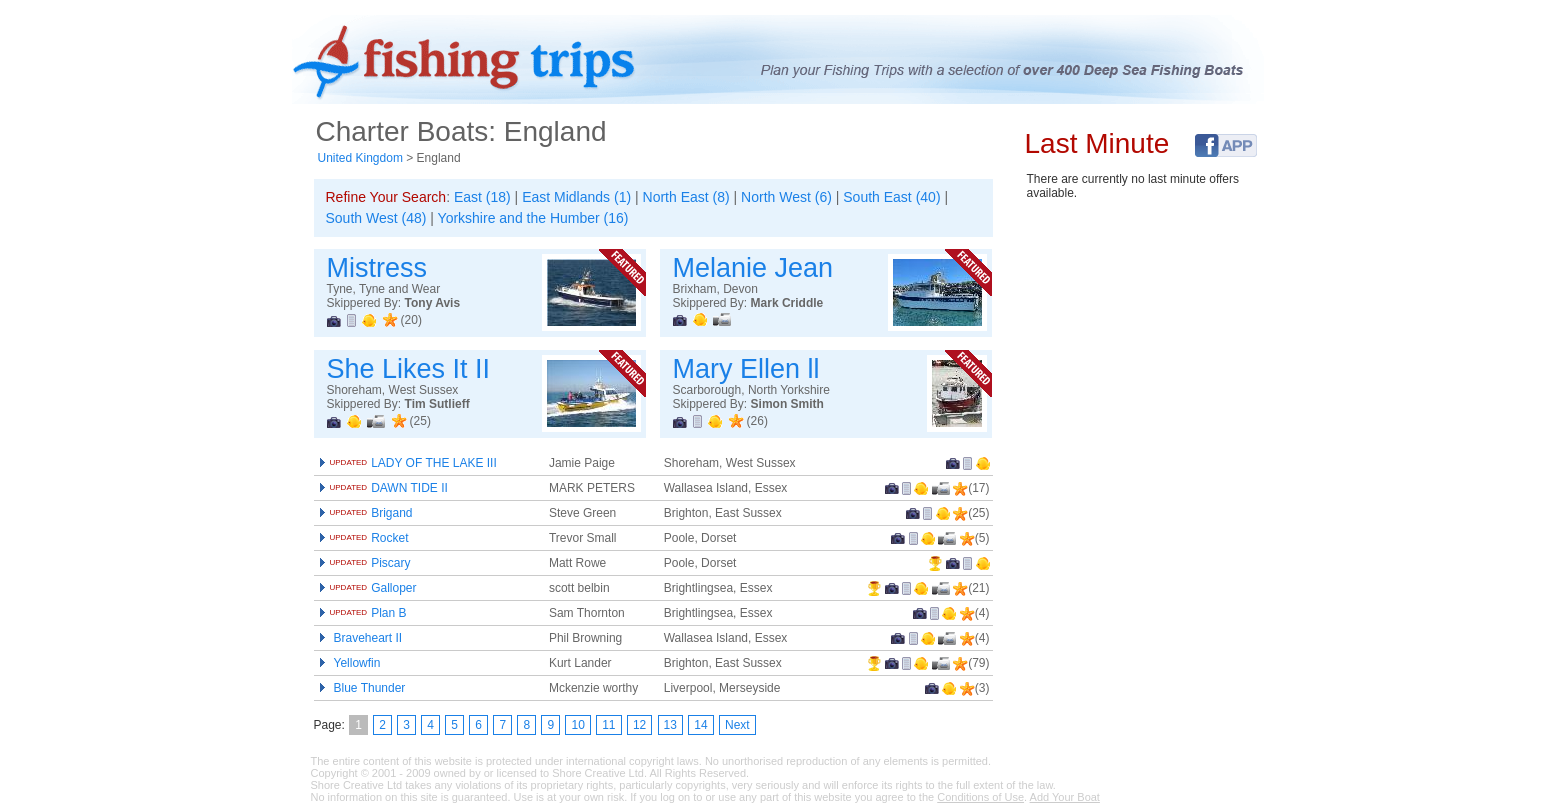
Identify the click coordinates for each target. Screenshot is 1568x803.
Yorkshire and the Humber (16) (533, 218)
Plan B (368, 613)
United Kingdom (360, 158)
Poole (679, 538)
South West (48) (376, 218)
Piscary (370, 563)
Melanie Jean (753, 268)
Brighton (686, 513)
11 (608, 725)
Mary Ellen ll (746, 369)
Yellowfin (357, 663)
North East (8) (686, 197)
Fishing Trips (478, 61)
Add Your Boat (1065, 797)
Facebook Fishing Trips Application (1226, 145)
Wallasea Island (706, 488)
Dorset (718, 538)
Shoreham (691, 463)
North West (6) (786, 197)
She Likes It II (409, 369)
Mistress (377, 268)
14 (700, 725)
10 (577, 725)
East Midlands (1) (576, 197)
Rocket (369, 538)
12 (639, 725)
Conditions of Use (980, 797)
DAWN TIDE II (389, 488)
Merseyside (749, 688)
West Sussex (761, 463)
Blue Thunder (370, 688)
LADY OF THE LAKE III (413, 463)
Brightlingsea (698, 588)
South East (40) (891, 197)
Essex (771, 488)
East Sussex (748, 513)
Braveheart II (368, 638)
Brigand (371, 513)
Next (737, 725)
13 (670, 725)
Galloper (373, 588)
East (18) (482, 197)
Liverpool (688, 688)
